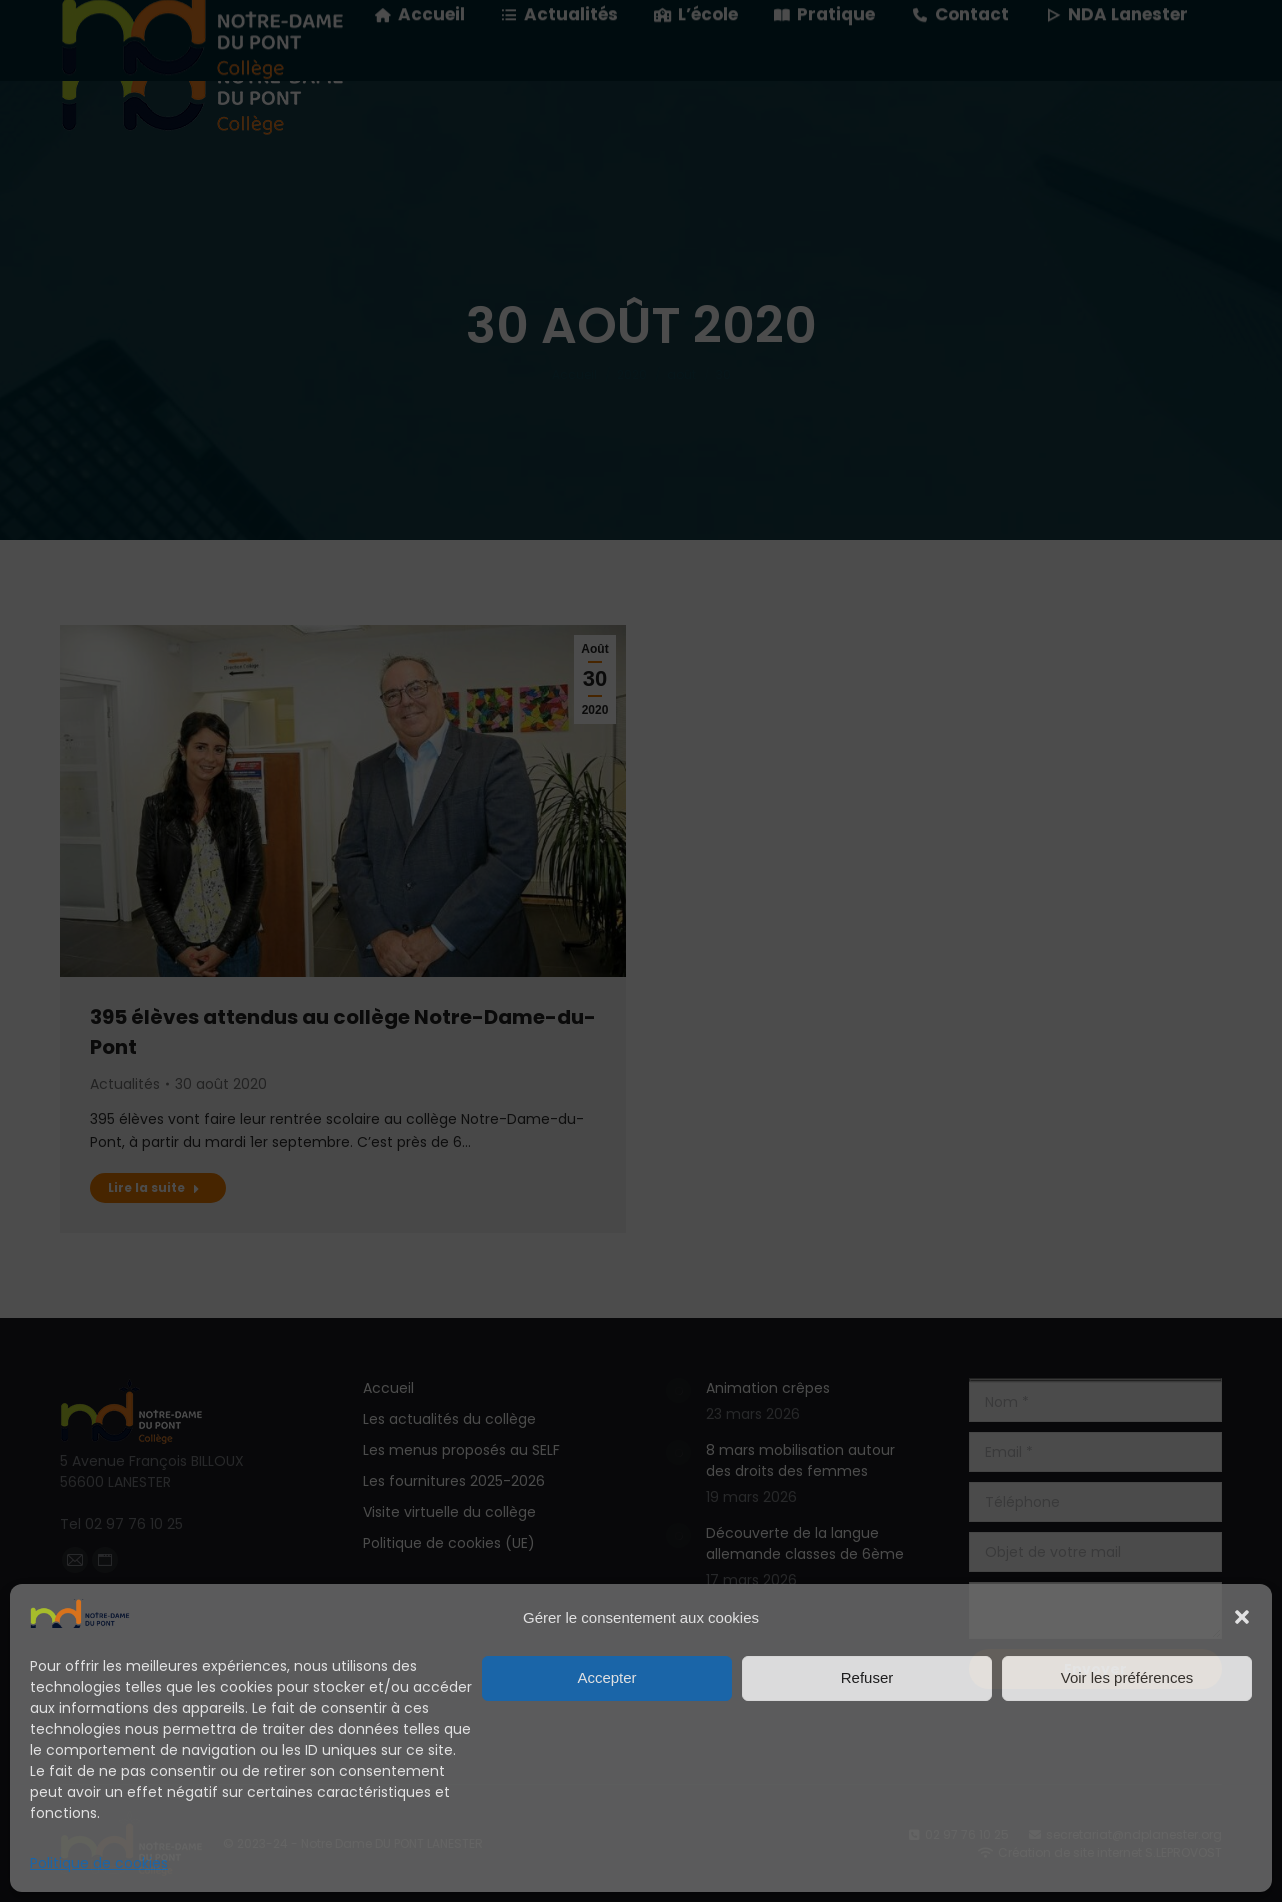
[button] (1242, 1617)
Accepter (606, 1677)
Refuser (867, 1677)
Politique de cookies (99, 1863)
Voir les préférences (1127, 1677)
